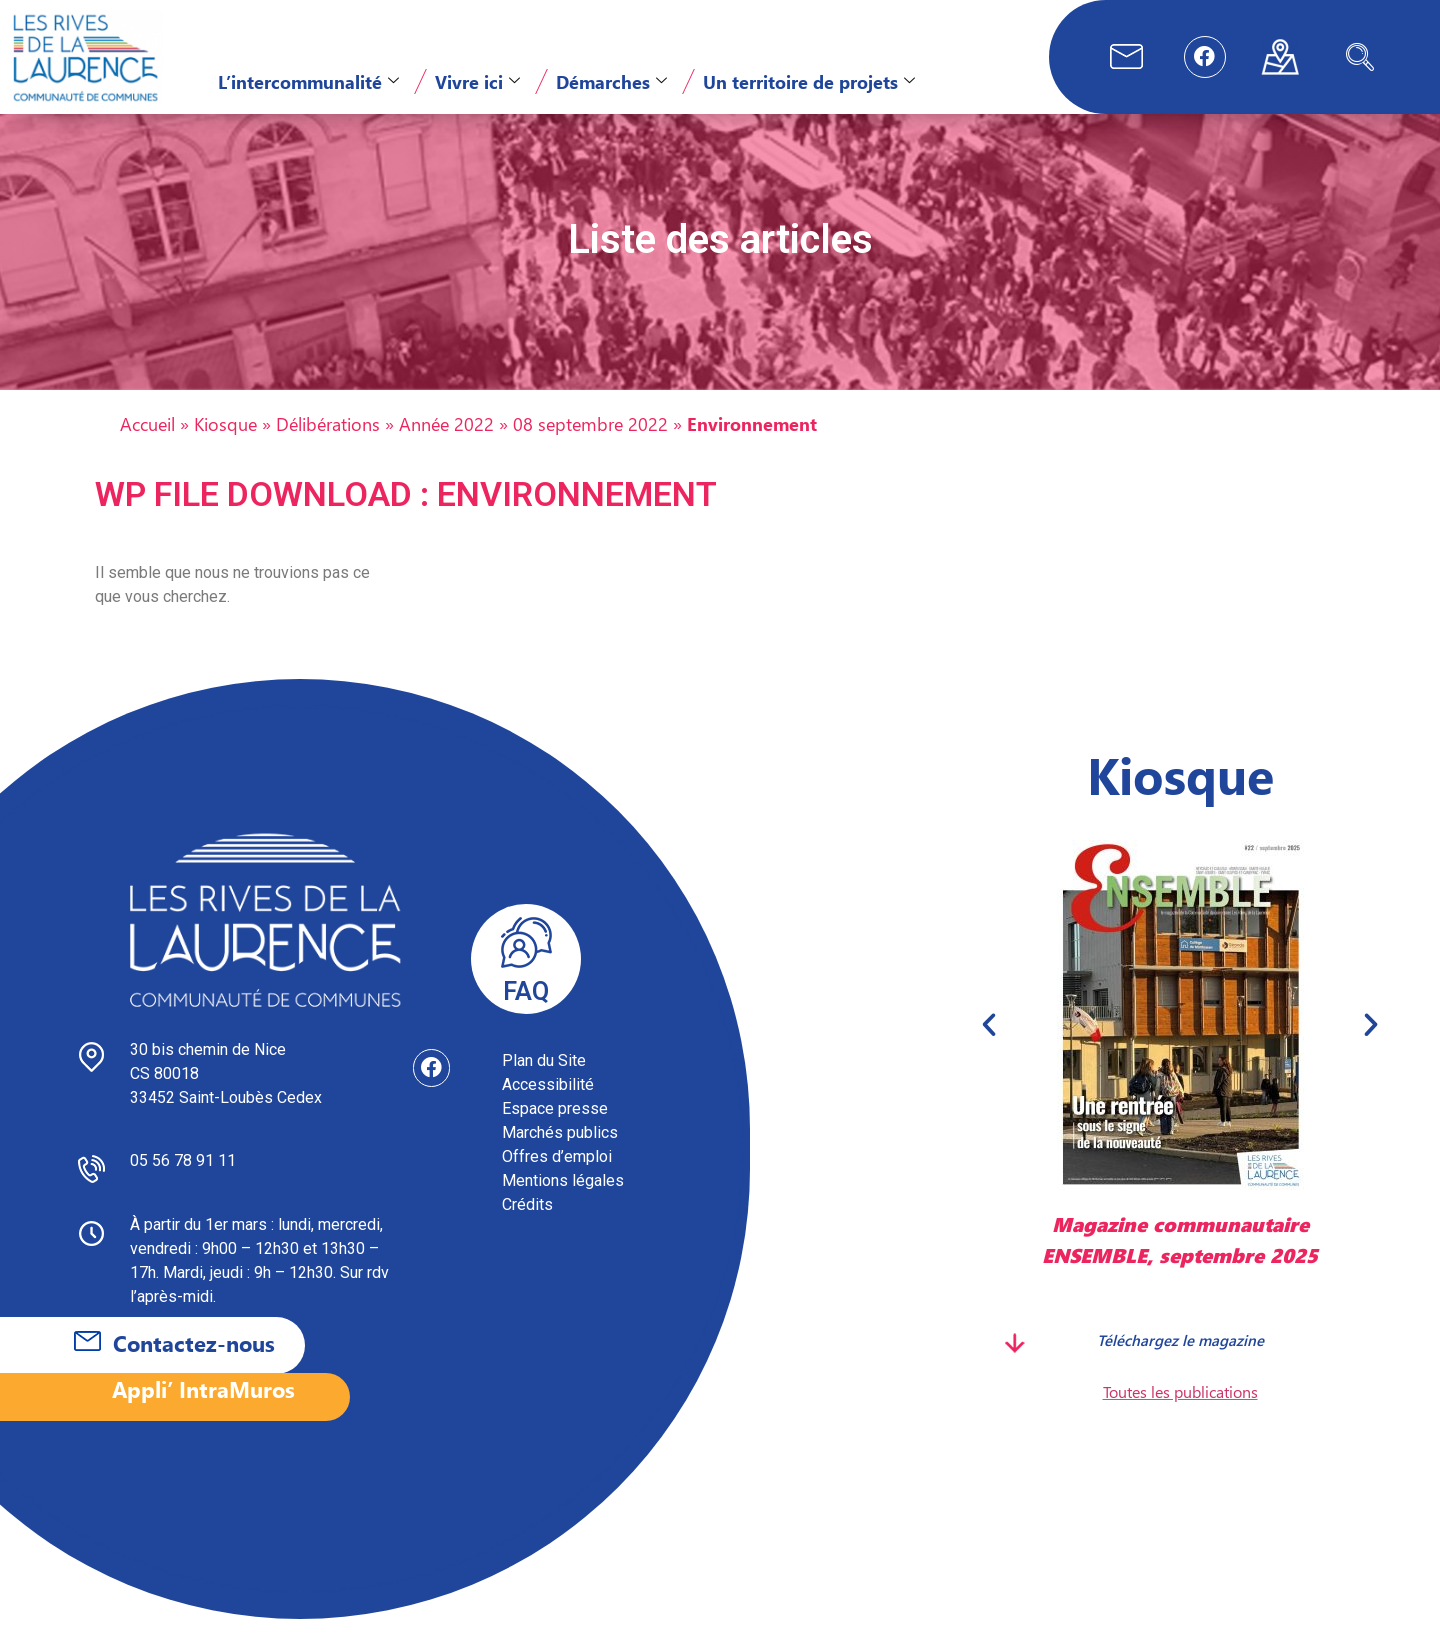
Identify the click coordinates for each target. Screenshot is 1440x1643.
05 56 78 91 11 (183, 1184)
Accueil (147, 447)
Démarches (611, 81)
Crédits (527, 1228)
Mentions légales (563, 1204)
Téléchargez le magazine (1180, 1363)
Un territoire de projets (809, 81)
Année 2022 (446, 447)
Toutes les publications (1180, 1414)
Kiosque (225, 447)
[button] (989, 1048)
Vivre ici (477, 81)
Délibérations (328, 447)
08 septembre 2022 (590, 447)
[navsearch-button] (1360, 57)
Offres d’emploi (557, 1180)
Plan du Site (544, 1084)
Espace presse (555, 1132)
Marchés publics (560, 1156)
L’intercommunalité (308, 81)
